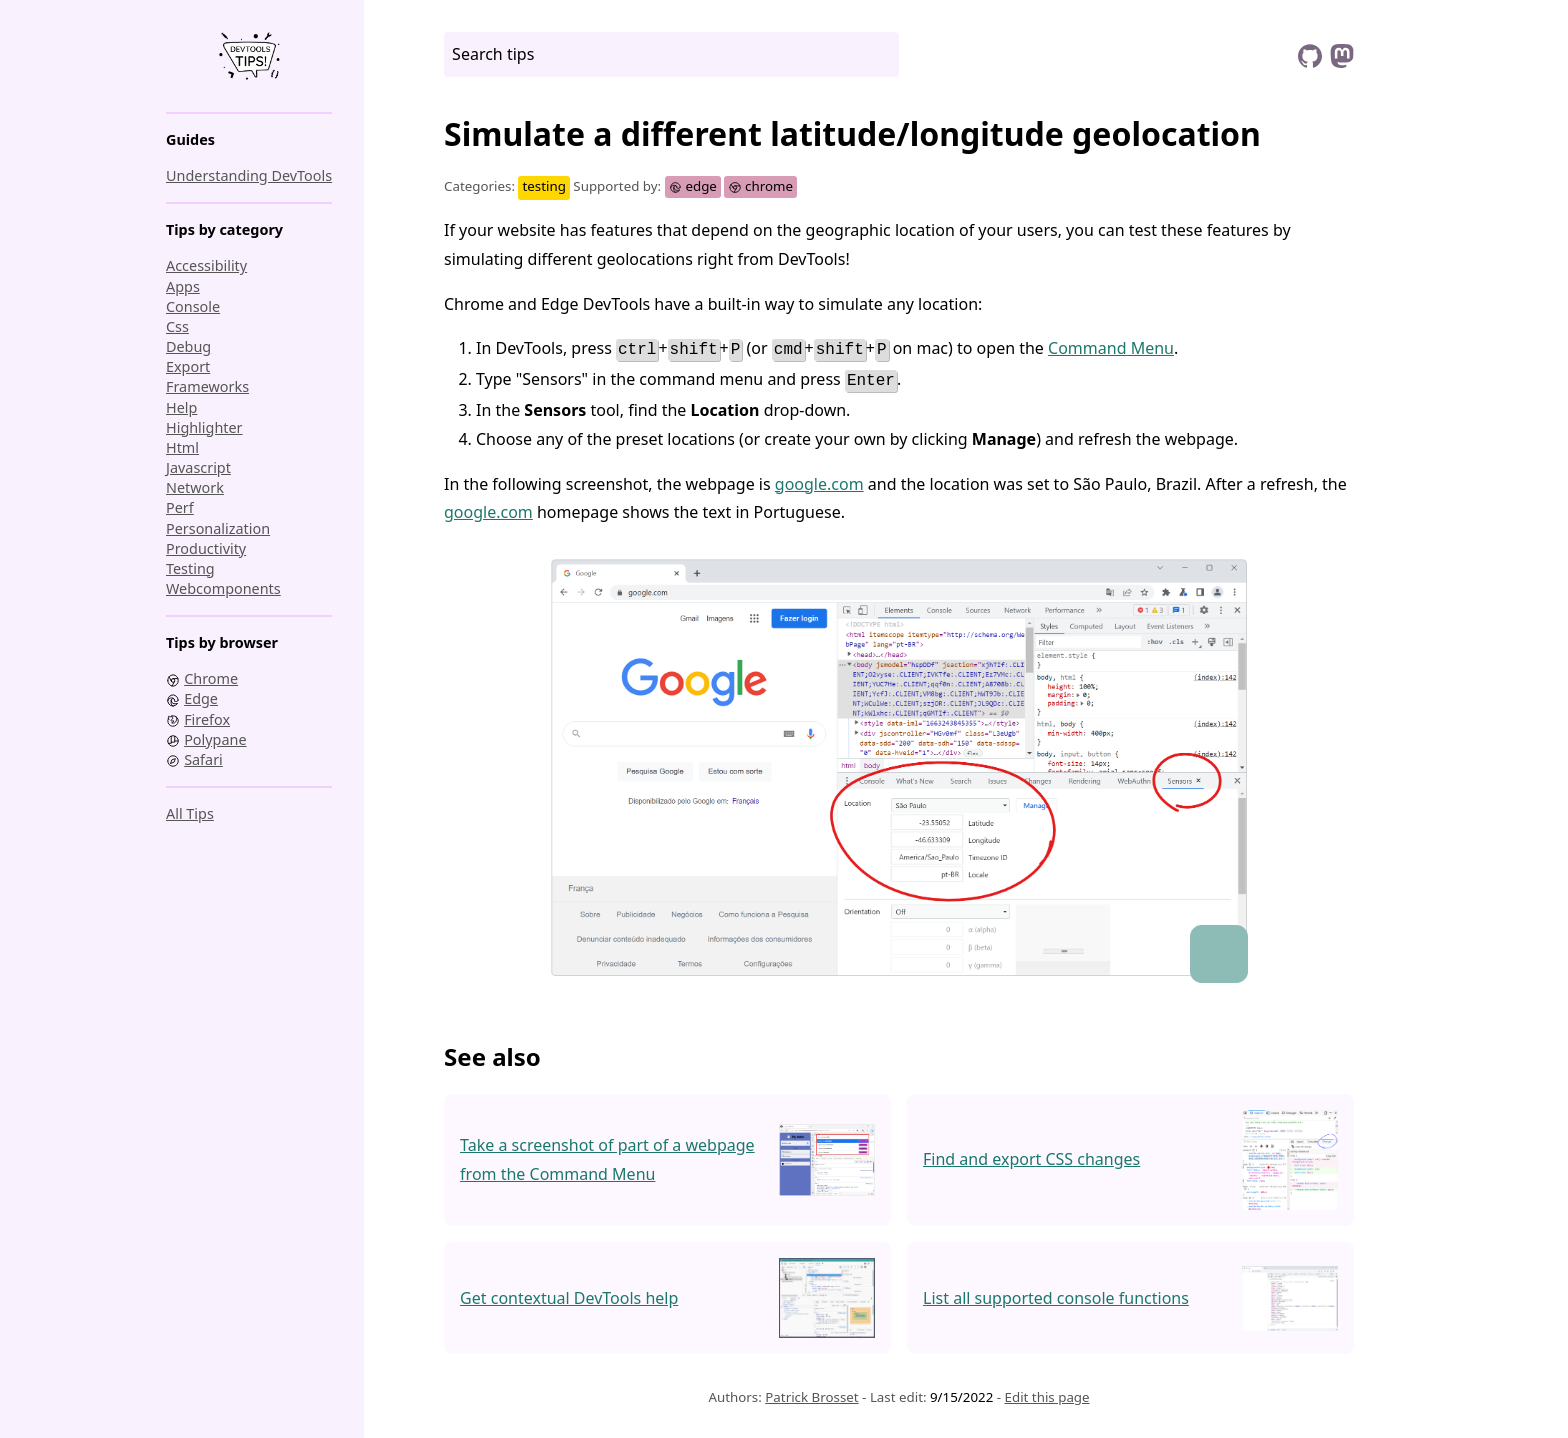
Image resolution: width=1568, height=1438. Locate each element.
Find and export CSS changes (1031, 1155)
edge (693, 186)
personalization (218, 528)
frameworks (207, 386)
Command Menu (1111, 348)
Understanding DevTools (249, 175)
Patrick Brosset (811, 1393)
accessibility (206, 265)
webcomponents (223, 588)
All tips (190, 813)
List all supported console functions (1056, 1294)
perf (180, 507)
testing (190, 568)
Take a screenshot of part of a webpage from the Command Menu (607, 1155)
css (177, 326)
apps (183, 286)
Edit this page (1047, 1393)
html (182, 447)
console (193, 306)
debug (188, 346)
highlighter (204, 427)
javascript (198, 467)
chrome (760, 186)
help (181, 407)
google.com (819, 479)
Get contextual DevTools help (569, 1294)
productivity (206, 548)
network (195, 487)
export (188, 366)
